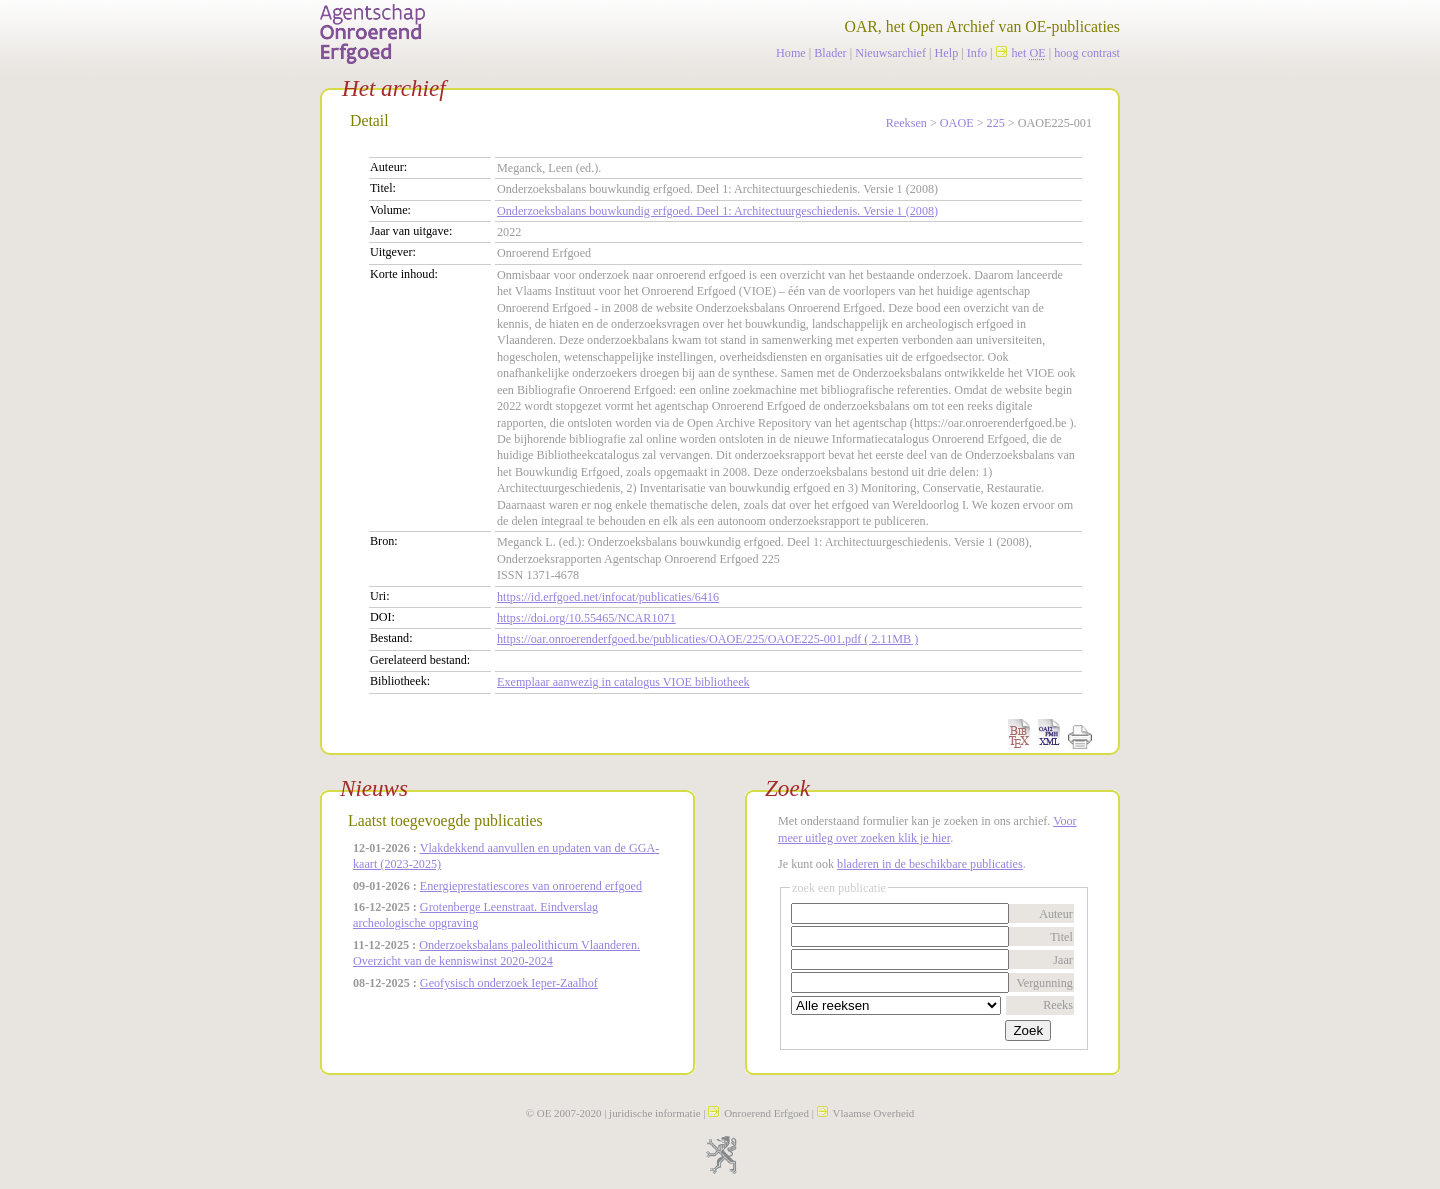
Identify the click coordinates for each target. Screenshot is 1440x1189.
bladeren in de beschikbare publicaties (930, 864)
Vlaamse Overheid (866, 1113)
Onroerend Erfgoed (758, 1113)
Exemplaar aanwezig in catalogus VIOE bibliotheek (623, 682)
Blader (830, 53)
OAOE (957, 123)
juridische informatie (654, 1113)
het (1021, 53)
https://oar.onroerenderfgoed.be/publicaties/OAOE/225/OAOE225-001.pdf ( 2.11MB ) (707, 639)
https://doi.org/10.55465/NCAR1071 (586, 618)
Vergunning (1044, 983)
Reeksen (906, 123)
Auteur (1056, 914)
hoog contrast (1087, 53)
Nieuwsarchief (890, 53)
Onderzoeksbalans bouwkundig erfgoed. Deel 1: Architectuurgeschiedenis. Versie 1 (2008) (717, 211)
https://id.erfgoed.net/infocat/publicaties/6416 (608, 597)
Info (977, 53)
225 (996, 123)
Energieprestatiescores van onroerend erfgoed (531, 886)
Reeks (1058, 1005)
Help (947, 53)
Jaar (1063, 960)
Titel (1061, 937)
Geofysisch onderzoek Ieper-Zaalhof (509, 983)
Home (791, 53)
